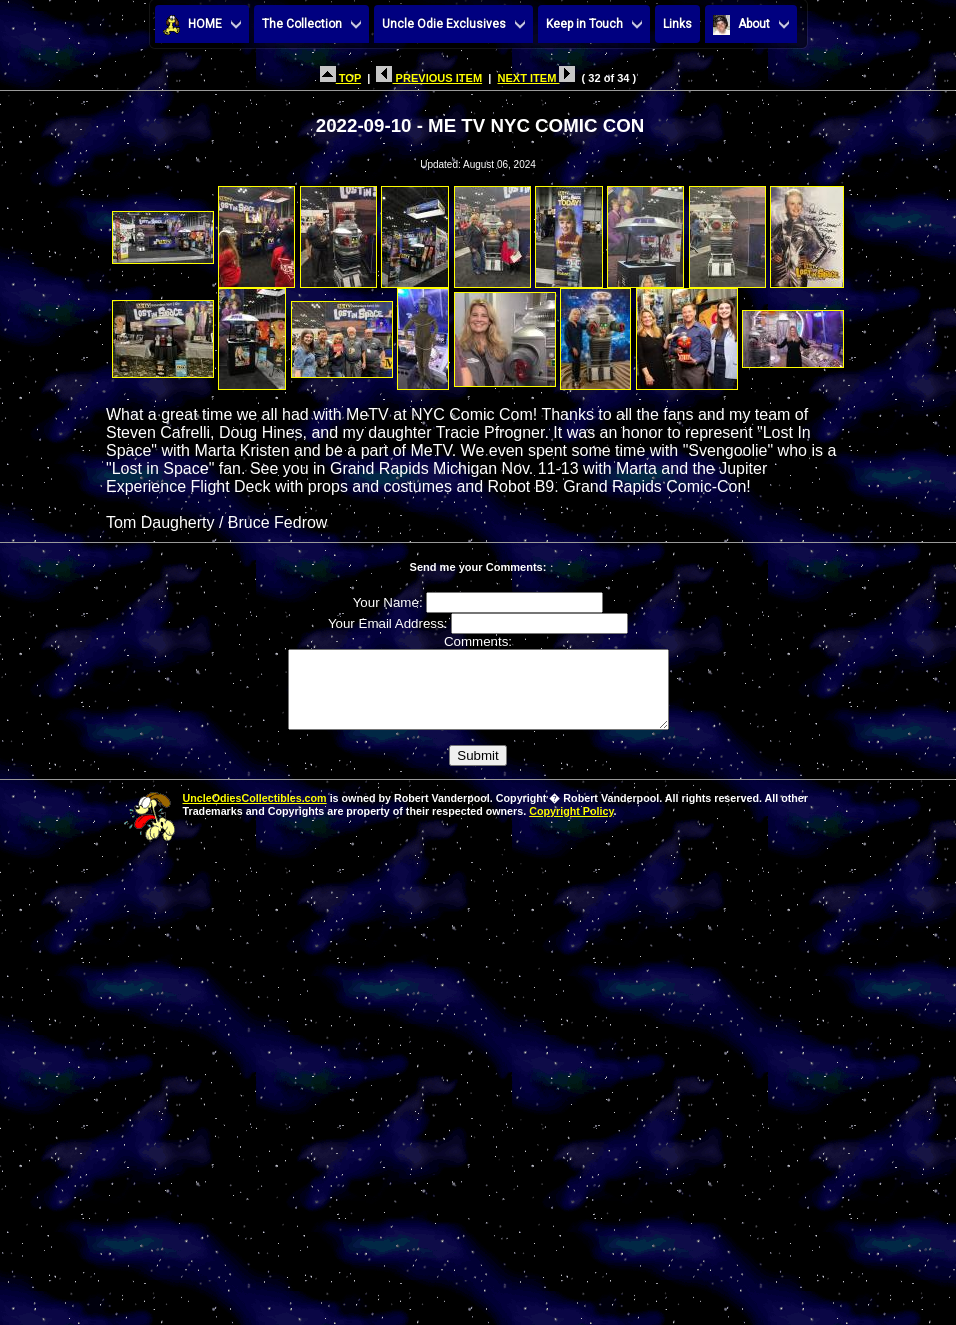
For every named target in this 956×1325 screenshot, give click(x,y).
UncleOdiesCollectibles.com (255, 813)
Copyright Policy (571, 826)
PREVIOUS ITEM (429, 78)
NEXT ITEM (536, 78)
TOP (340, 78)
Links (677, 24)
